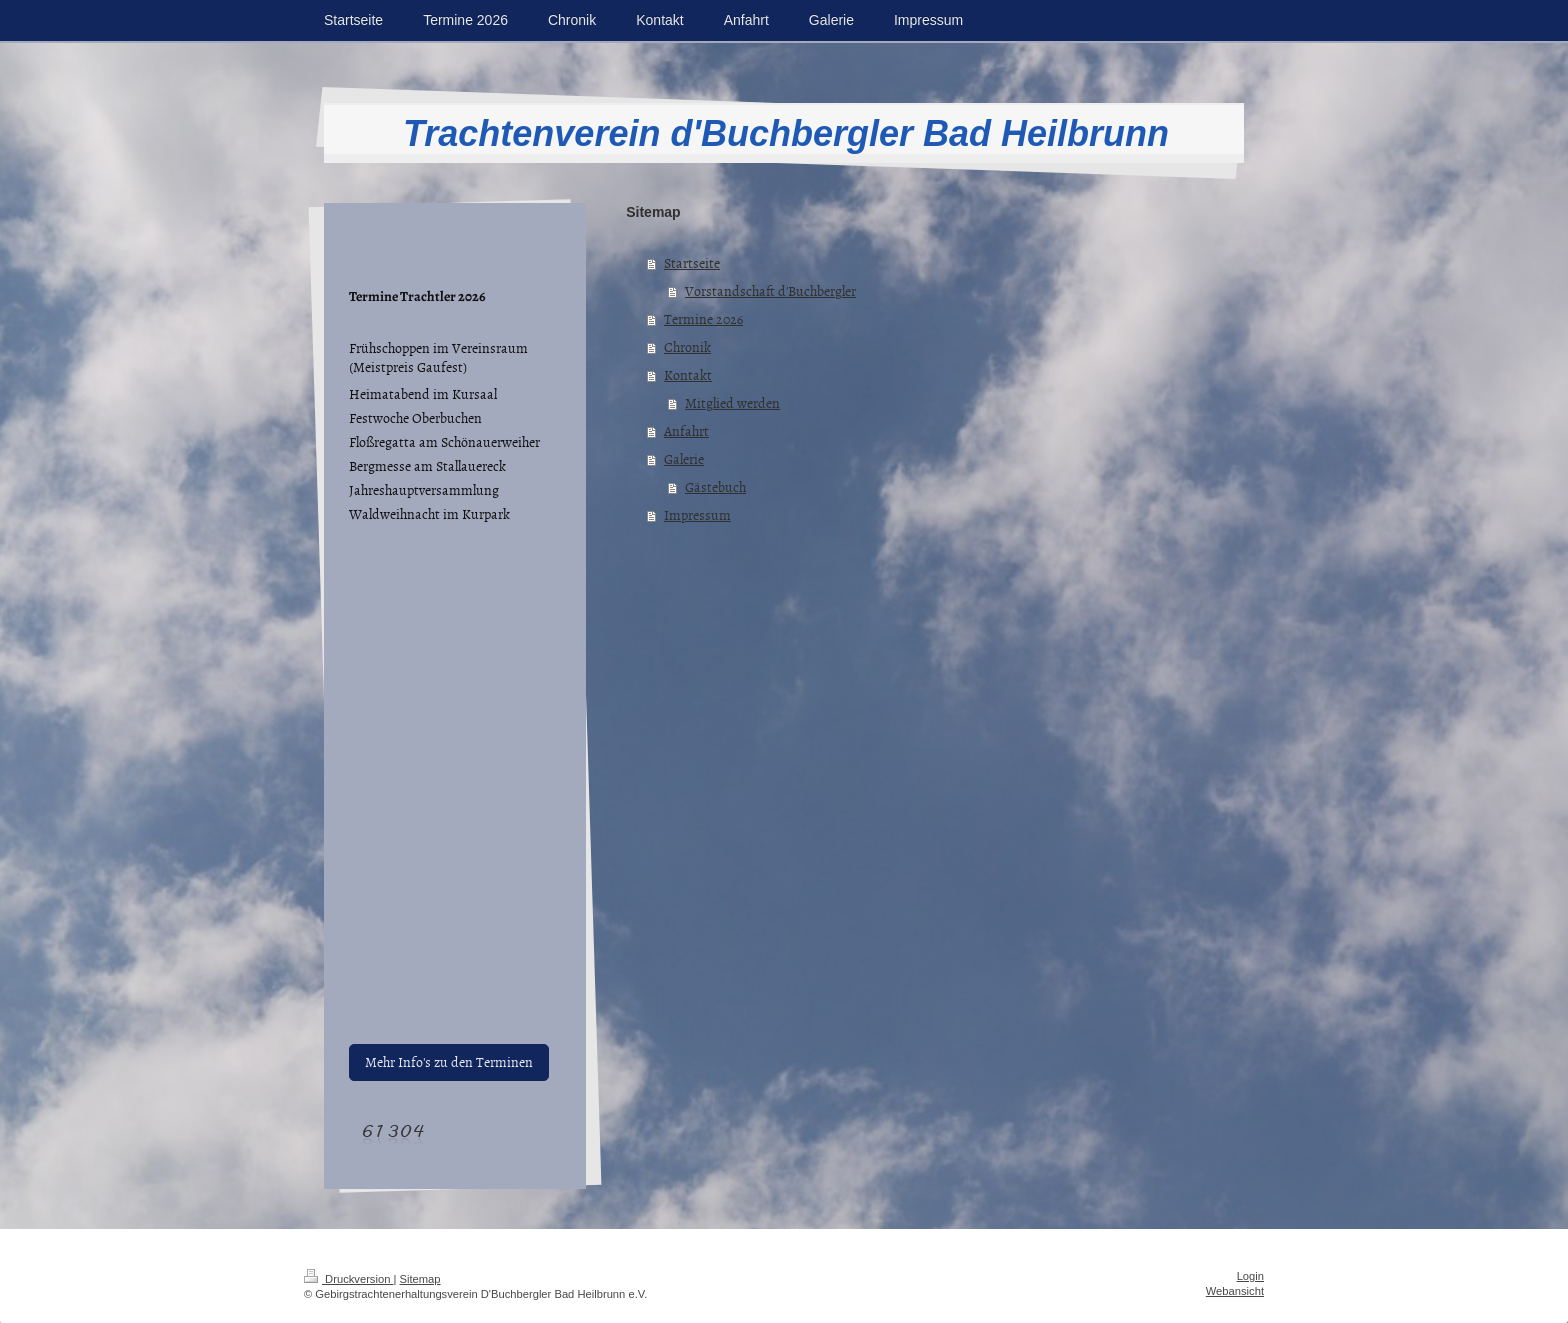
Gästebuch (715, 486)
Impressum (697, 514)
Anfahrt (686, 430)
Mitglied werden (732, 402)
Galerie (684, 458)
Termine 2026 (703, 318)
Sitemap (420, 1279)
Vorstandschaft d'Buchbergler (770, 290)
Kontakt (688, 374)
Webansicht (1235, 1291)
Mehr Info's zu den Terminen (449, 1061)
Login (1250, 1276)
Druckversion (349, 1279)
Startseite (692, 262)
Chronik (687, 346)
